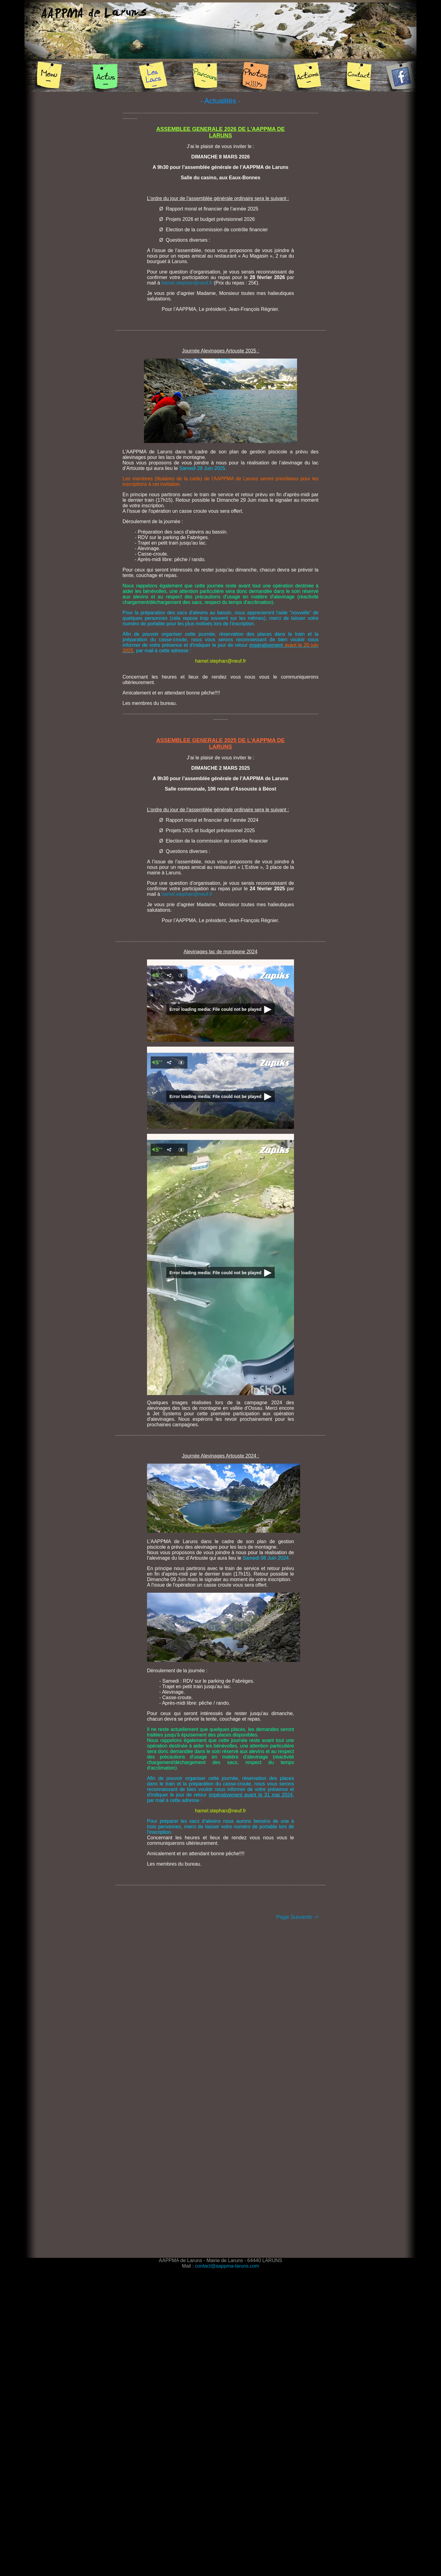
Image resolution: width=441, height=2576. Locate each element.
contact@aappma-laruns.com (227, 2266)
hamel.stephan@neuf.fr (187, 282)
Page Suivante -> (297, 1917)
